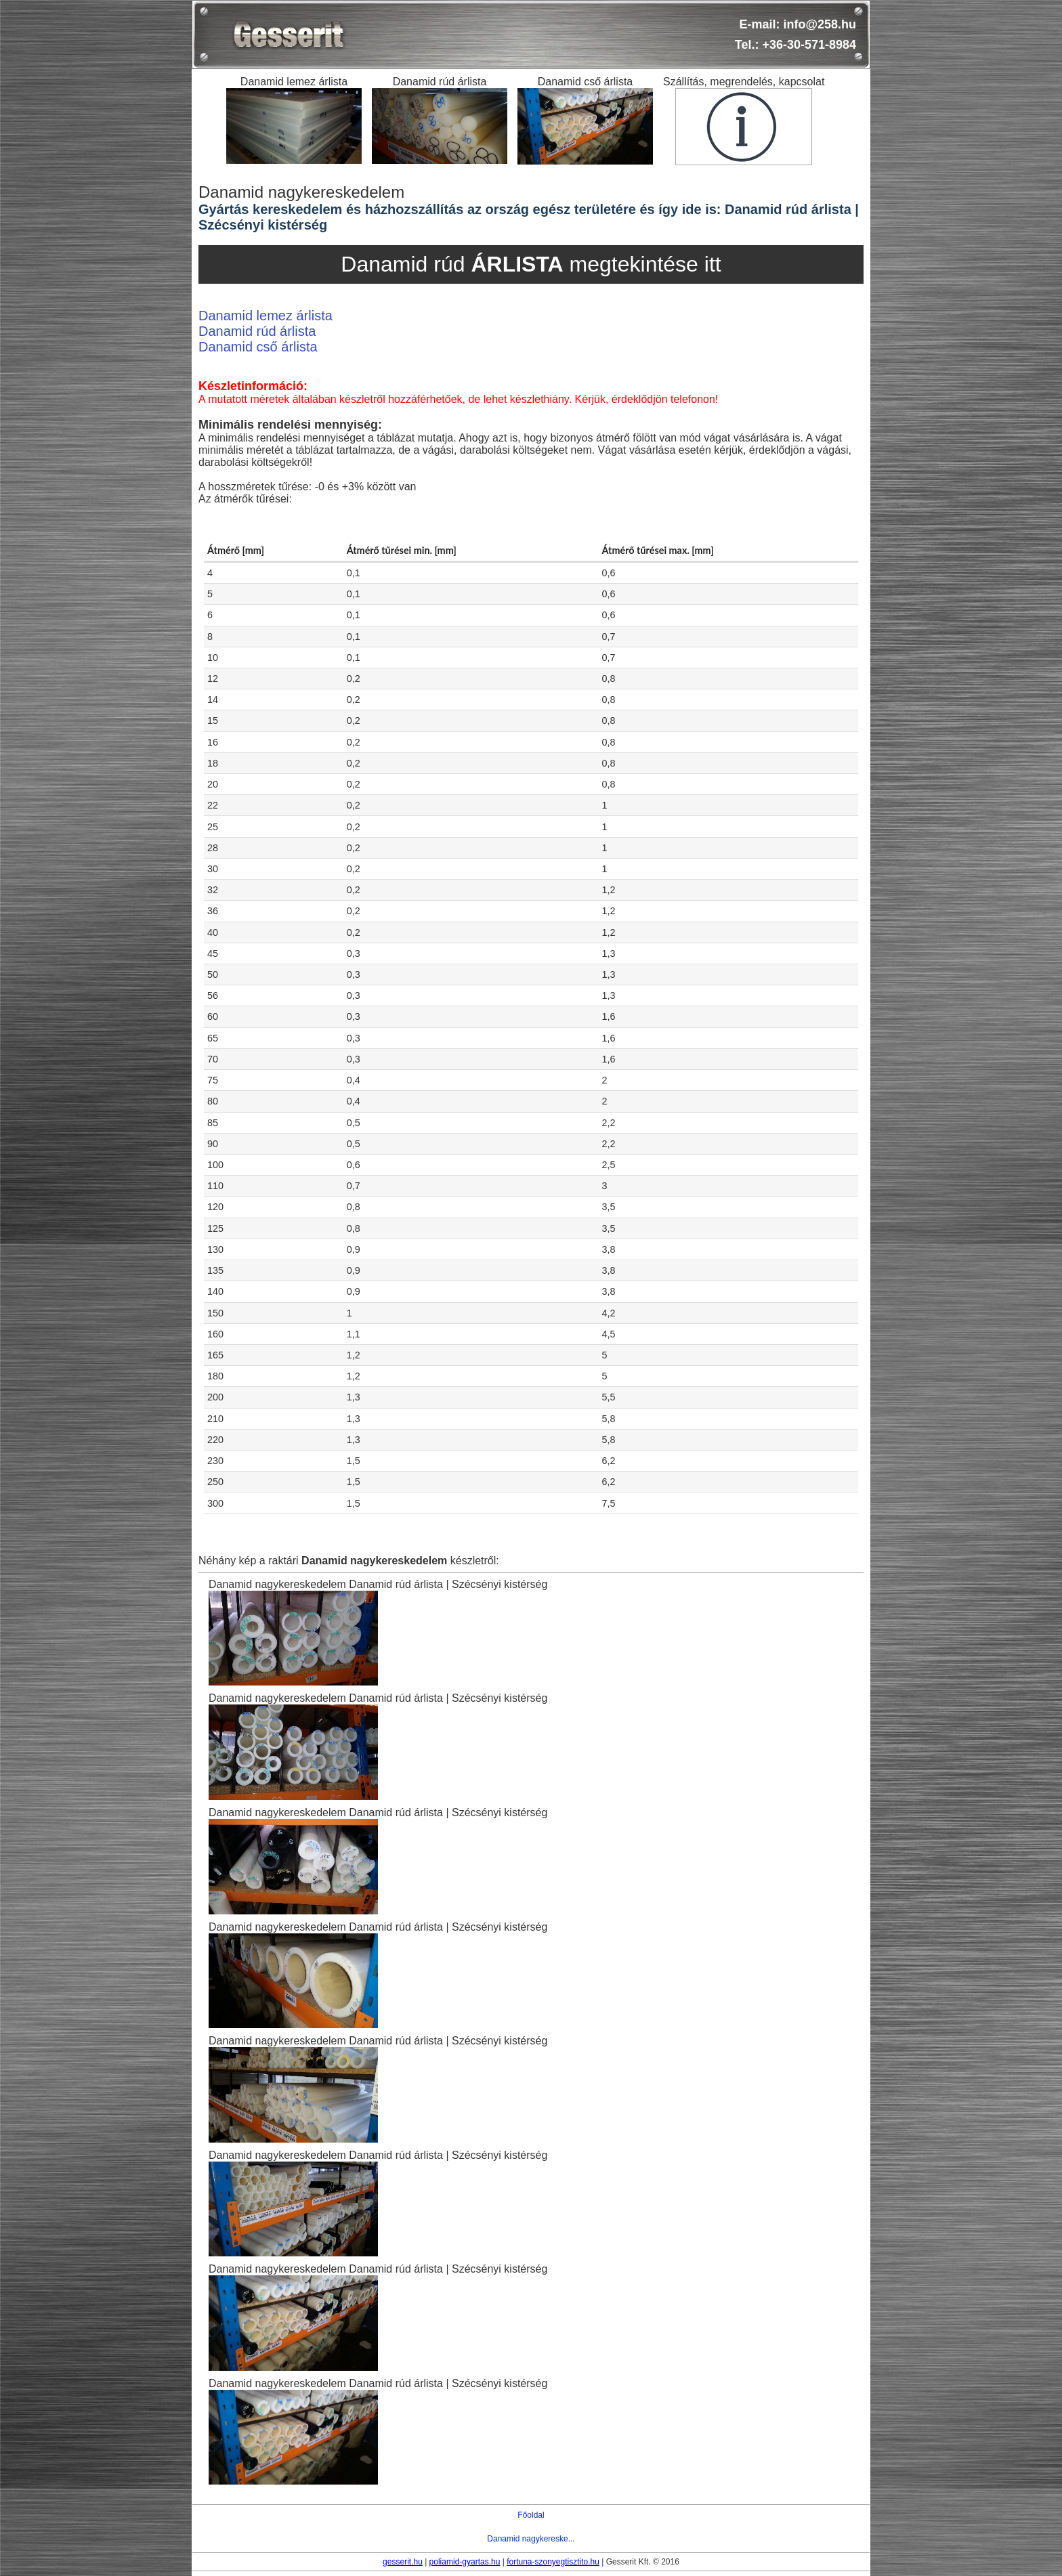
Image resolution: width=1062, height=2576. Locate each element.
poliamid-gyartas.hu (465, 2562)
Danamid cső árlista (258, 346)
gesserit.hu (403, 2562)
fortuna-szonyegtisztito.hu (553, 2562)
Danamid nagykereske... (530, 2538)
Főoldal (530, 2515)
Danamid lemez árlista (265, 315)
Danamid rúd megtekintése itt (531, 264)
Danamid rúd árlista (257, 331)
